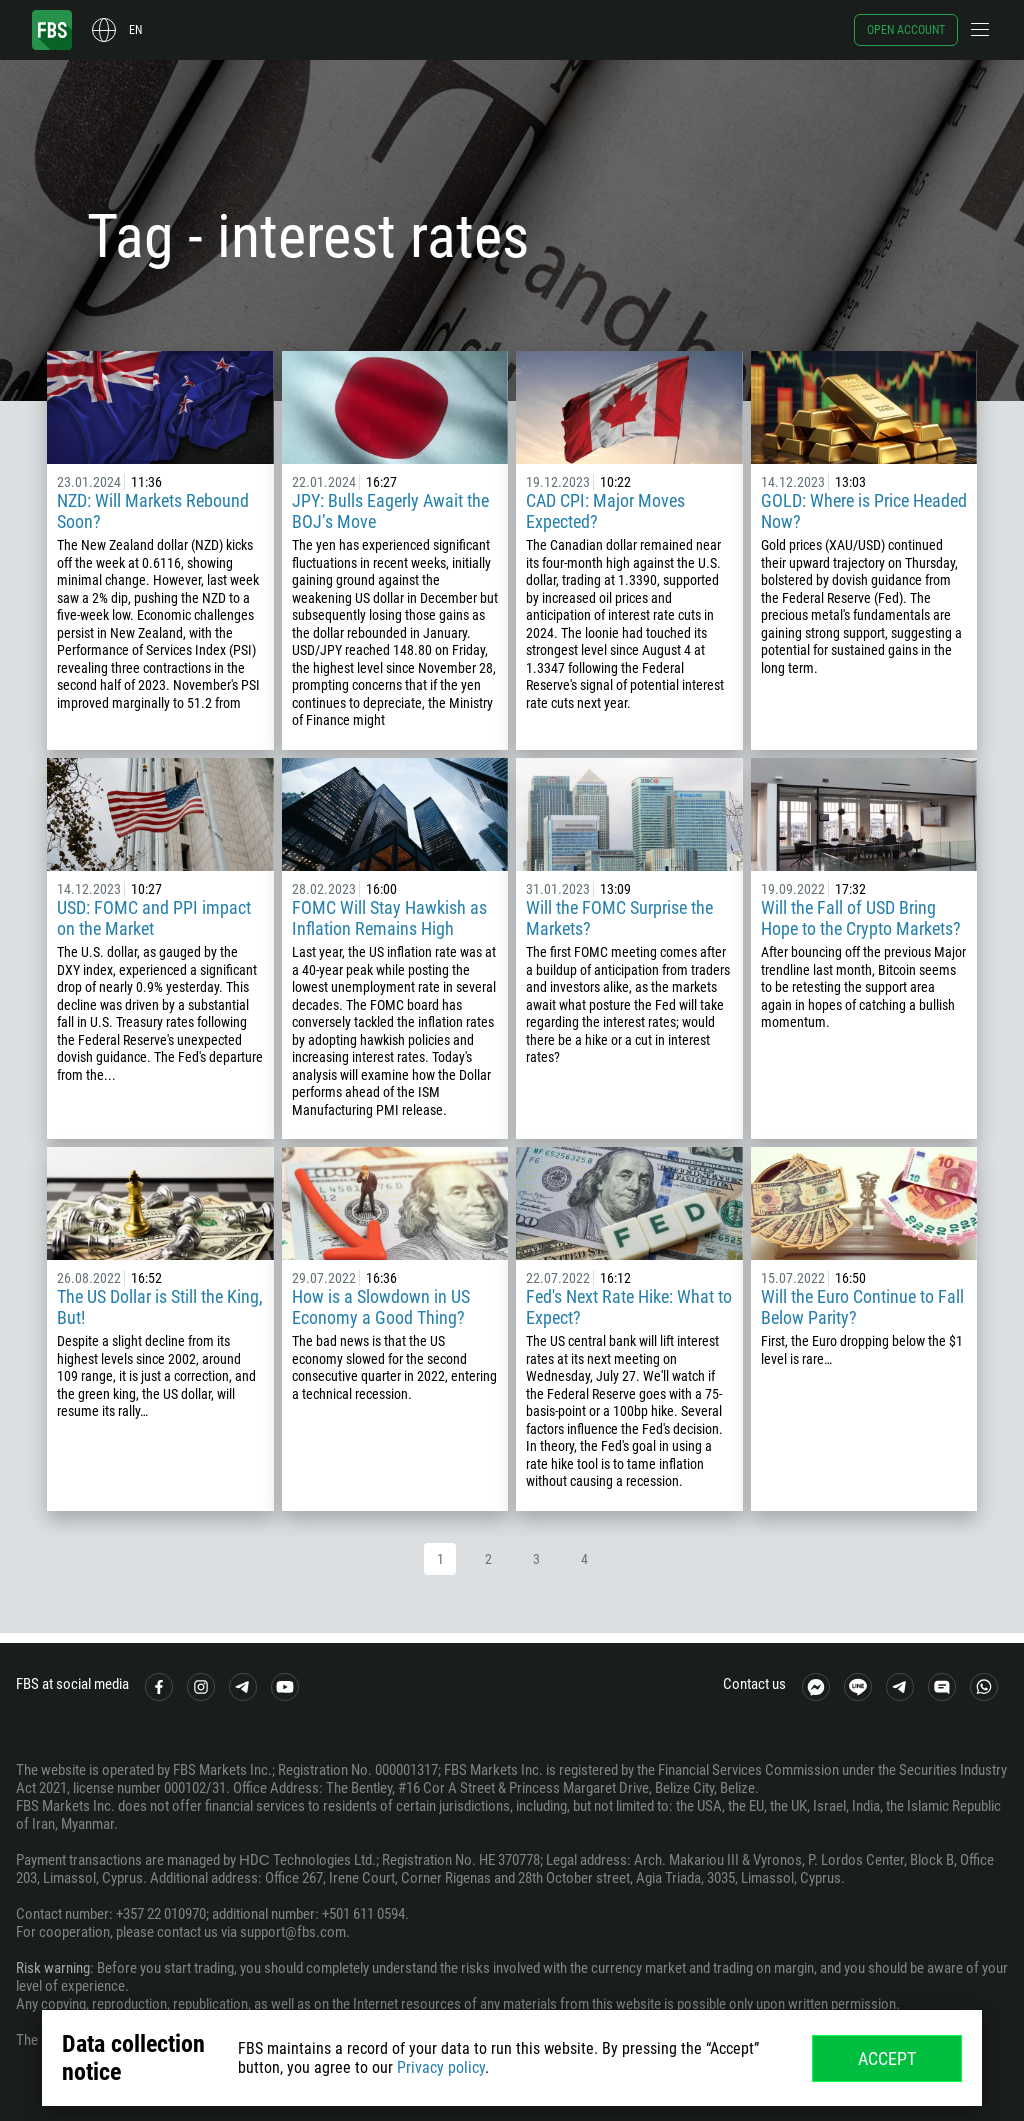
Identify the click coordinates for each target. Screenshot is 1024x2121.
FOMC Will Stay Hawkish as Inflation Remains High (389, 918)
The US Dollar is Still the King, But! (160, 1307)
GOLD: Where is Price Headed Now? (864, 511)
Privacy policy (441, 2067)
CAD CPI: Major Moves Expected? (605, 511)
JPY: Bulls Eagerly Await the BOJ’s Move (390, 511)
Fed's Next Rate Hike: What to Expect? (629, 1307)
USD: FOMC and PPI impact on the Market (154, 918)
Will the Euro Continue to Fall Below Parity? (862, 1307)
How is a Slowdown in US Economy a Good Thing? (381, 1307)
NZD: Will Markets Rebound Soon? (153, 511)
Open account (906, 30)
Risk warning (53, 1968)
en (135, 30)
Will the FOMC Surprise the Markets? (619, 918)
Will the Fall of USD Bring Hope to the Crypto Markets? (861, 918)
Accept (887, 2058)
